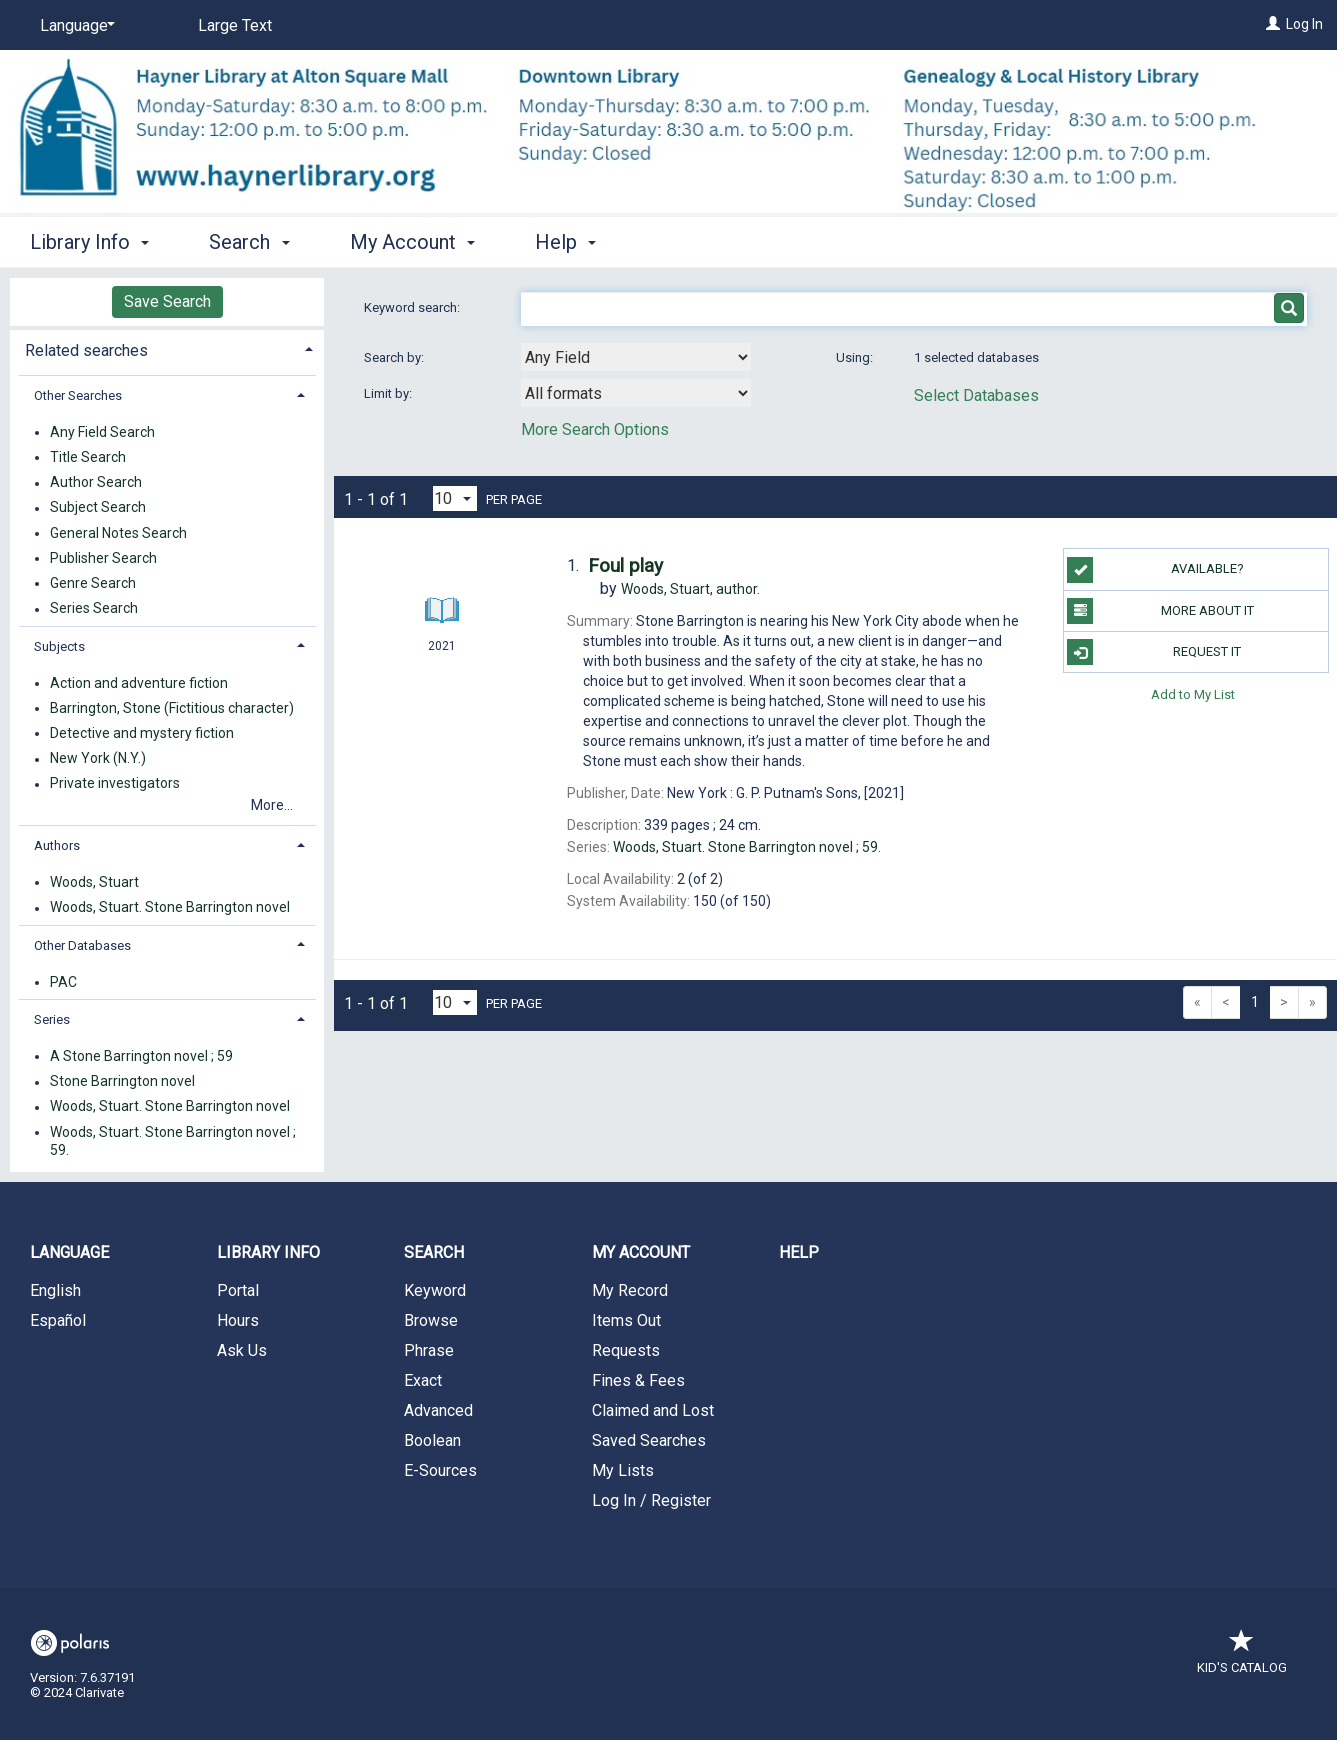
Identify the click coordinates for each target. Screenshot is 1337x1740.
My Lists (623, 1470)
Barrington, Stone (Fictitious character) (172, 708)
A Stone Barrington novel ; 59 (141, 1056)
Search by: (395, 357)
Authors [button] (57, 845)
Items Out (626, 1320)
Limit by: (389, 393)
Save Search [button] (167, 301)
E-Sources (440, 1470)
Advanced (438, 1410)
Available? (1155, 570)
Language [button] (69, 1252)
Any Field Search (102, 432)
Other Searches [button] (78, 395)
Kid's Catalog (1242, 1657)
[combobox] (636, 357)
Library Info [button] (89, 242)
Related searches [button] (86, 350)
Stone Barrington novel (122, 1082)
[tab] (167, 348)
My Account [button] (412, 242)
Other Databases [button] (82, 945)
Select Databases (976, 395)
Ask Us (242, 1350)
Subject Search (98, 508)
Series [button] (52, 1019)
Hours (238, 1320)
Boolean (432, 1440)
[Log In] (1273, 24)
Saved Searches (649, 1440)
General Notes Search (118, 533)
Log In (1304, 24)
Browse (431, 1320)
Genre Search (93, 583)
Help (799, 1252)
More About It (1160, 611)
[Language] (74, 26)
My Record (630, 1290)
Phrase (429, 1350)
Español (58, 1320)
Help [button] (565, 242)
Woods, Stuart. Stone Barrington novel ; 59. (173, 1141)
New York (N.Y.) (98, 759)
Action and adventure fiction (139, 683)
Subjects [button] (59, 646)
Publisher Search (103, 558)
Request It (1154, 652)
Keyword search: (413, 307)
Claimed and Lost (653, 1410)
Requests (626, 1350)
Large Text (235, 25)
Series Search (94, 609)
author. (690, 589)
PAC (63, 982)
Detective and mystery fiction (142, 733)
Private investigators (115, 784)
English (55, 1290)
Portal (238, 1290)
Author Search (96, 483)
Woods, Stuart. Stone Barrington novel (170, 908)
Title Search (88, 457)
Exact (423, 1380)
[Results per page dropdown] (455, 498)
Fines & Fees (638, 1380)
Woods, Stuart (94, 882)
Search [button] (249, 242)
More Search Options (595, 429)
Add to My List (1193, 693)
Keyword (435, 1290)
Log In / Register (651, 1500)
